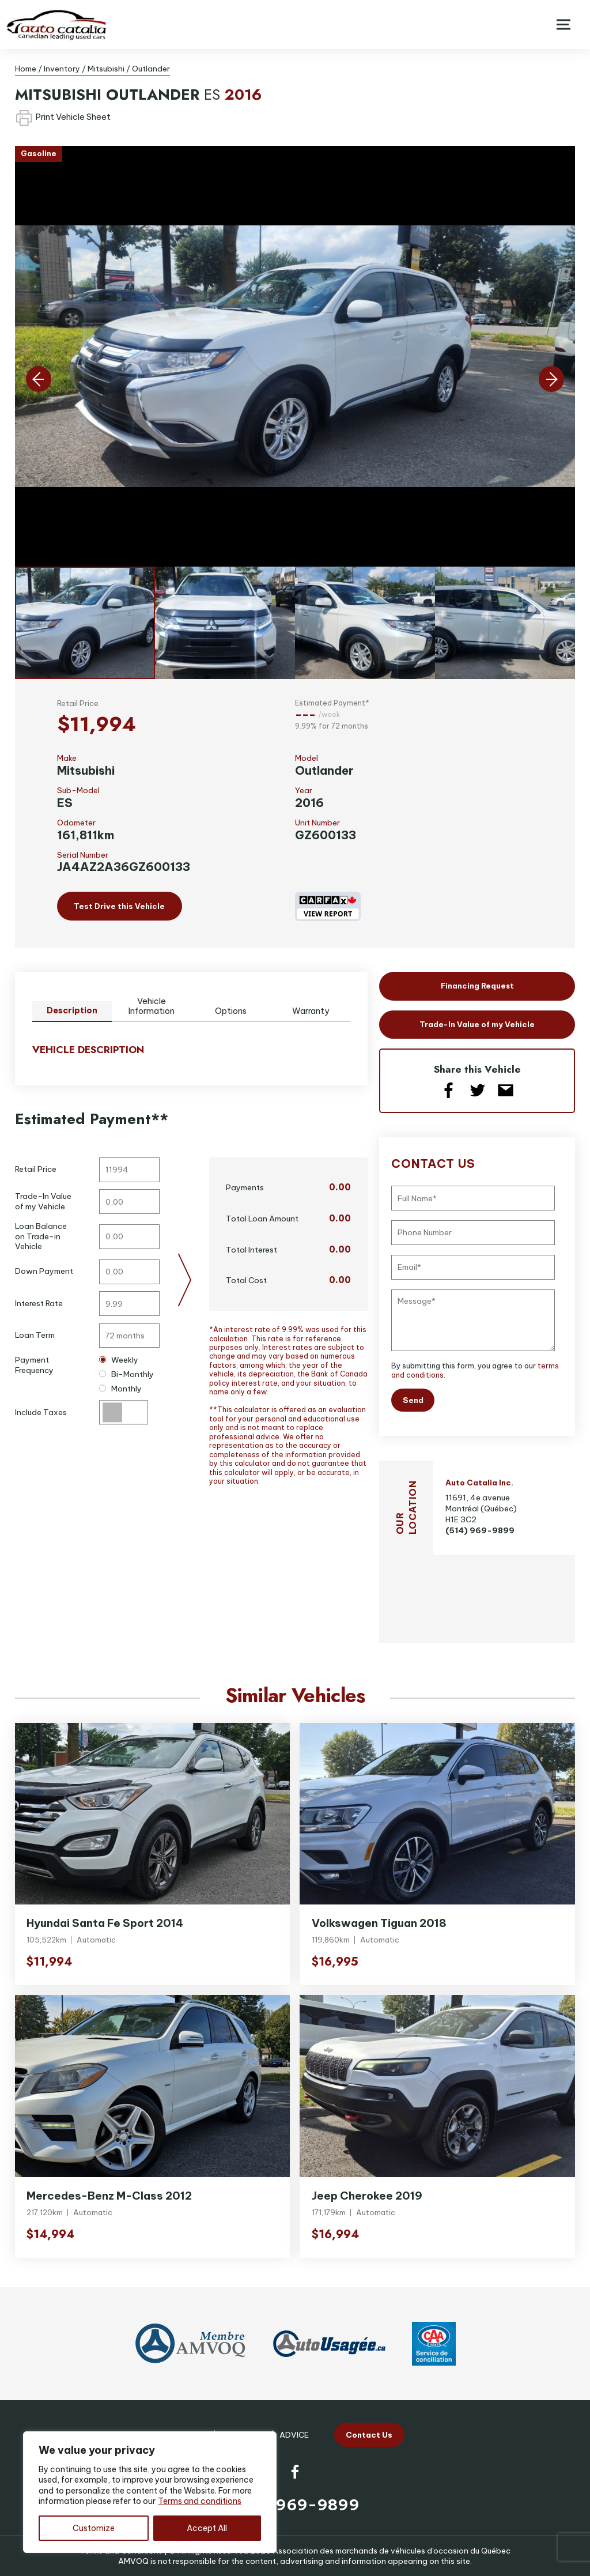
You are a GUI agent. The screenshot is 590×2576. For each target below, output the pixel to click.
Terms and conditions (199, 2501)
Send (413, 1399)
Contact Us (369, 2435)
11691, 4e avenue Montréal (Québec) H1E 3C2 (481, 1508)
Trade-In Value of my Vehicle (477, 1024)
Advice (293, 2434)
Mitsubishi (106, 68)
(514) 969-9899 (480, 1530)
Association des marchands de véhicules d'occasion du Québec (391, 2550)
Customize (94, 2528)
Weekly (118, 1359)
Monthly (120, 1388)
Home (25, 68)
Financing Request (477, 986)
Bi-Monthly (126, 1374)
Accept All (207, 2528)
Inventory (62, 68)
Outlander (151, 68)
